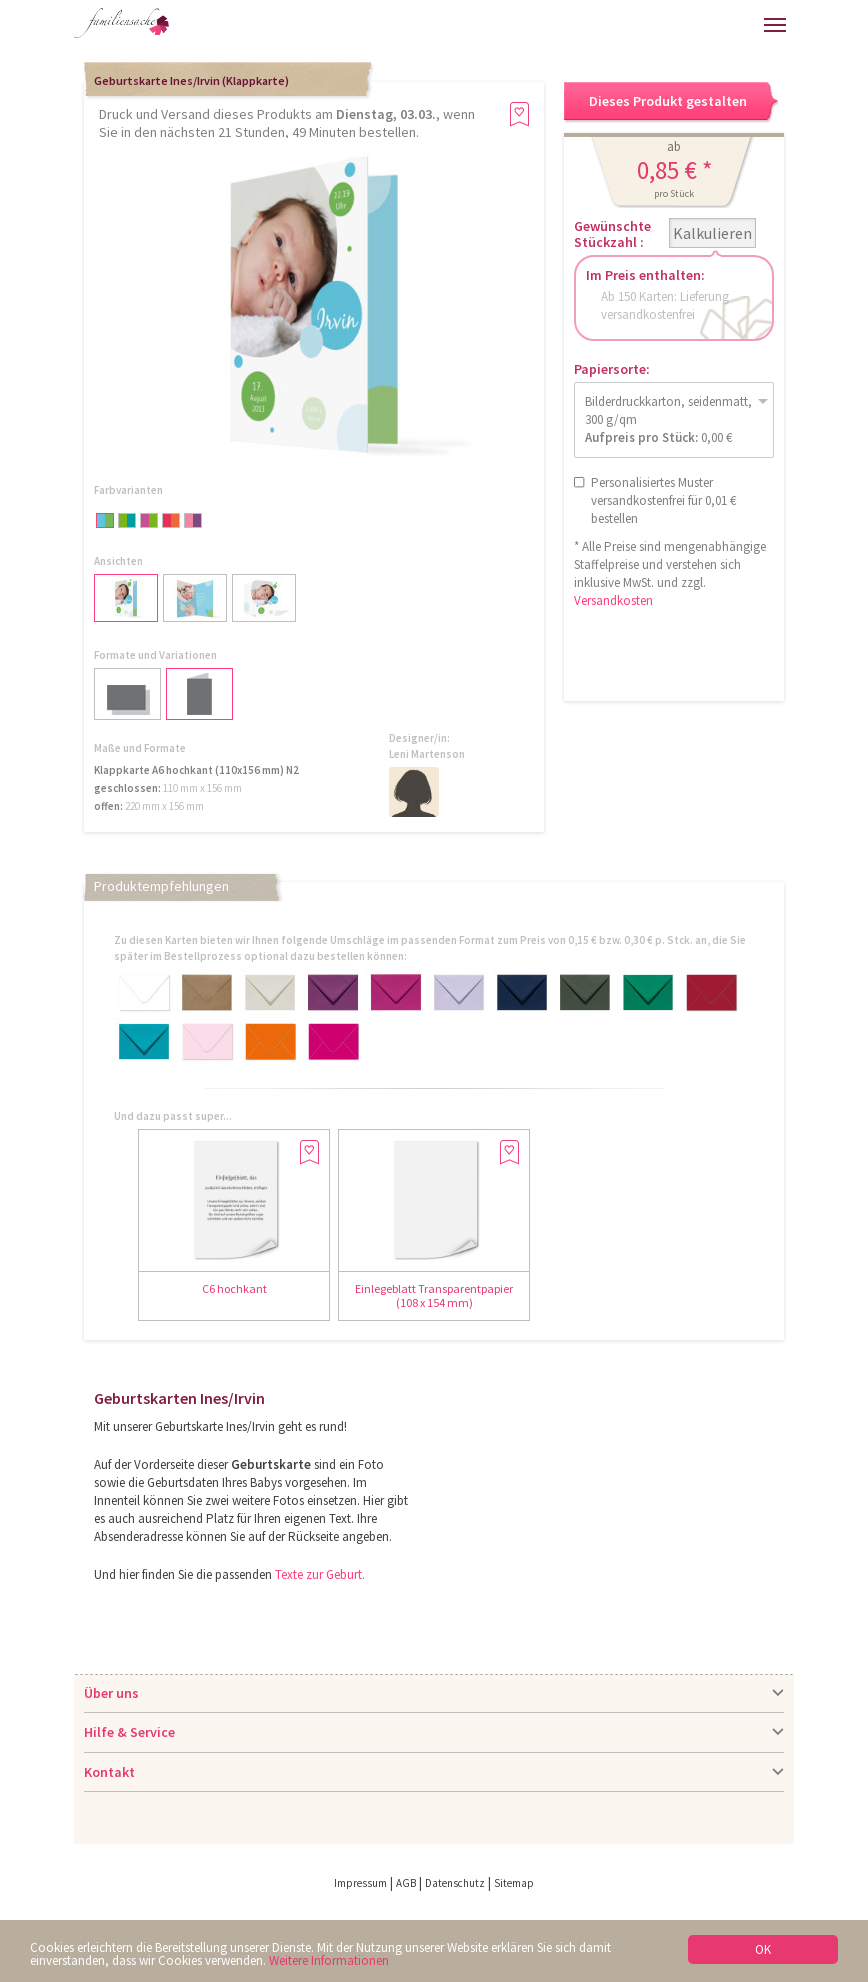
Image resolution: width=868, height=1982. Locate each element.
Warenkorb (689, 25)
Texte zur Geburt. (320, 1574)
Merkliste (731, 25)
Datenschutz (455, 1883)
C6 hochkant (234, 1288)
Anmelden (647, 25)
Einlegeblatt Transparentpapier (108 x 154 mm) (434, 1295)
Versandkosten (613, 600)
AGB (406, 1883)
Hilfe (605, 25)
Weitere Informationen (329, 1961)
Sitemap (514, 1883)
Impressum (360, 1883)
